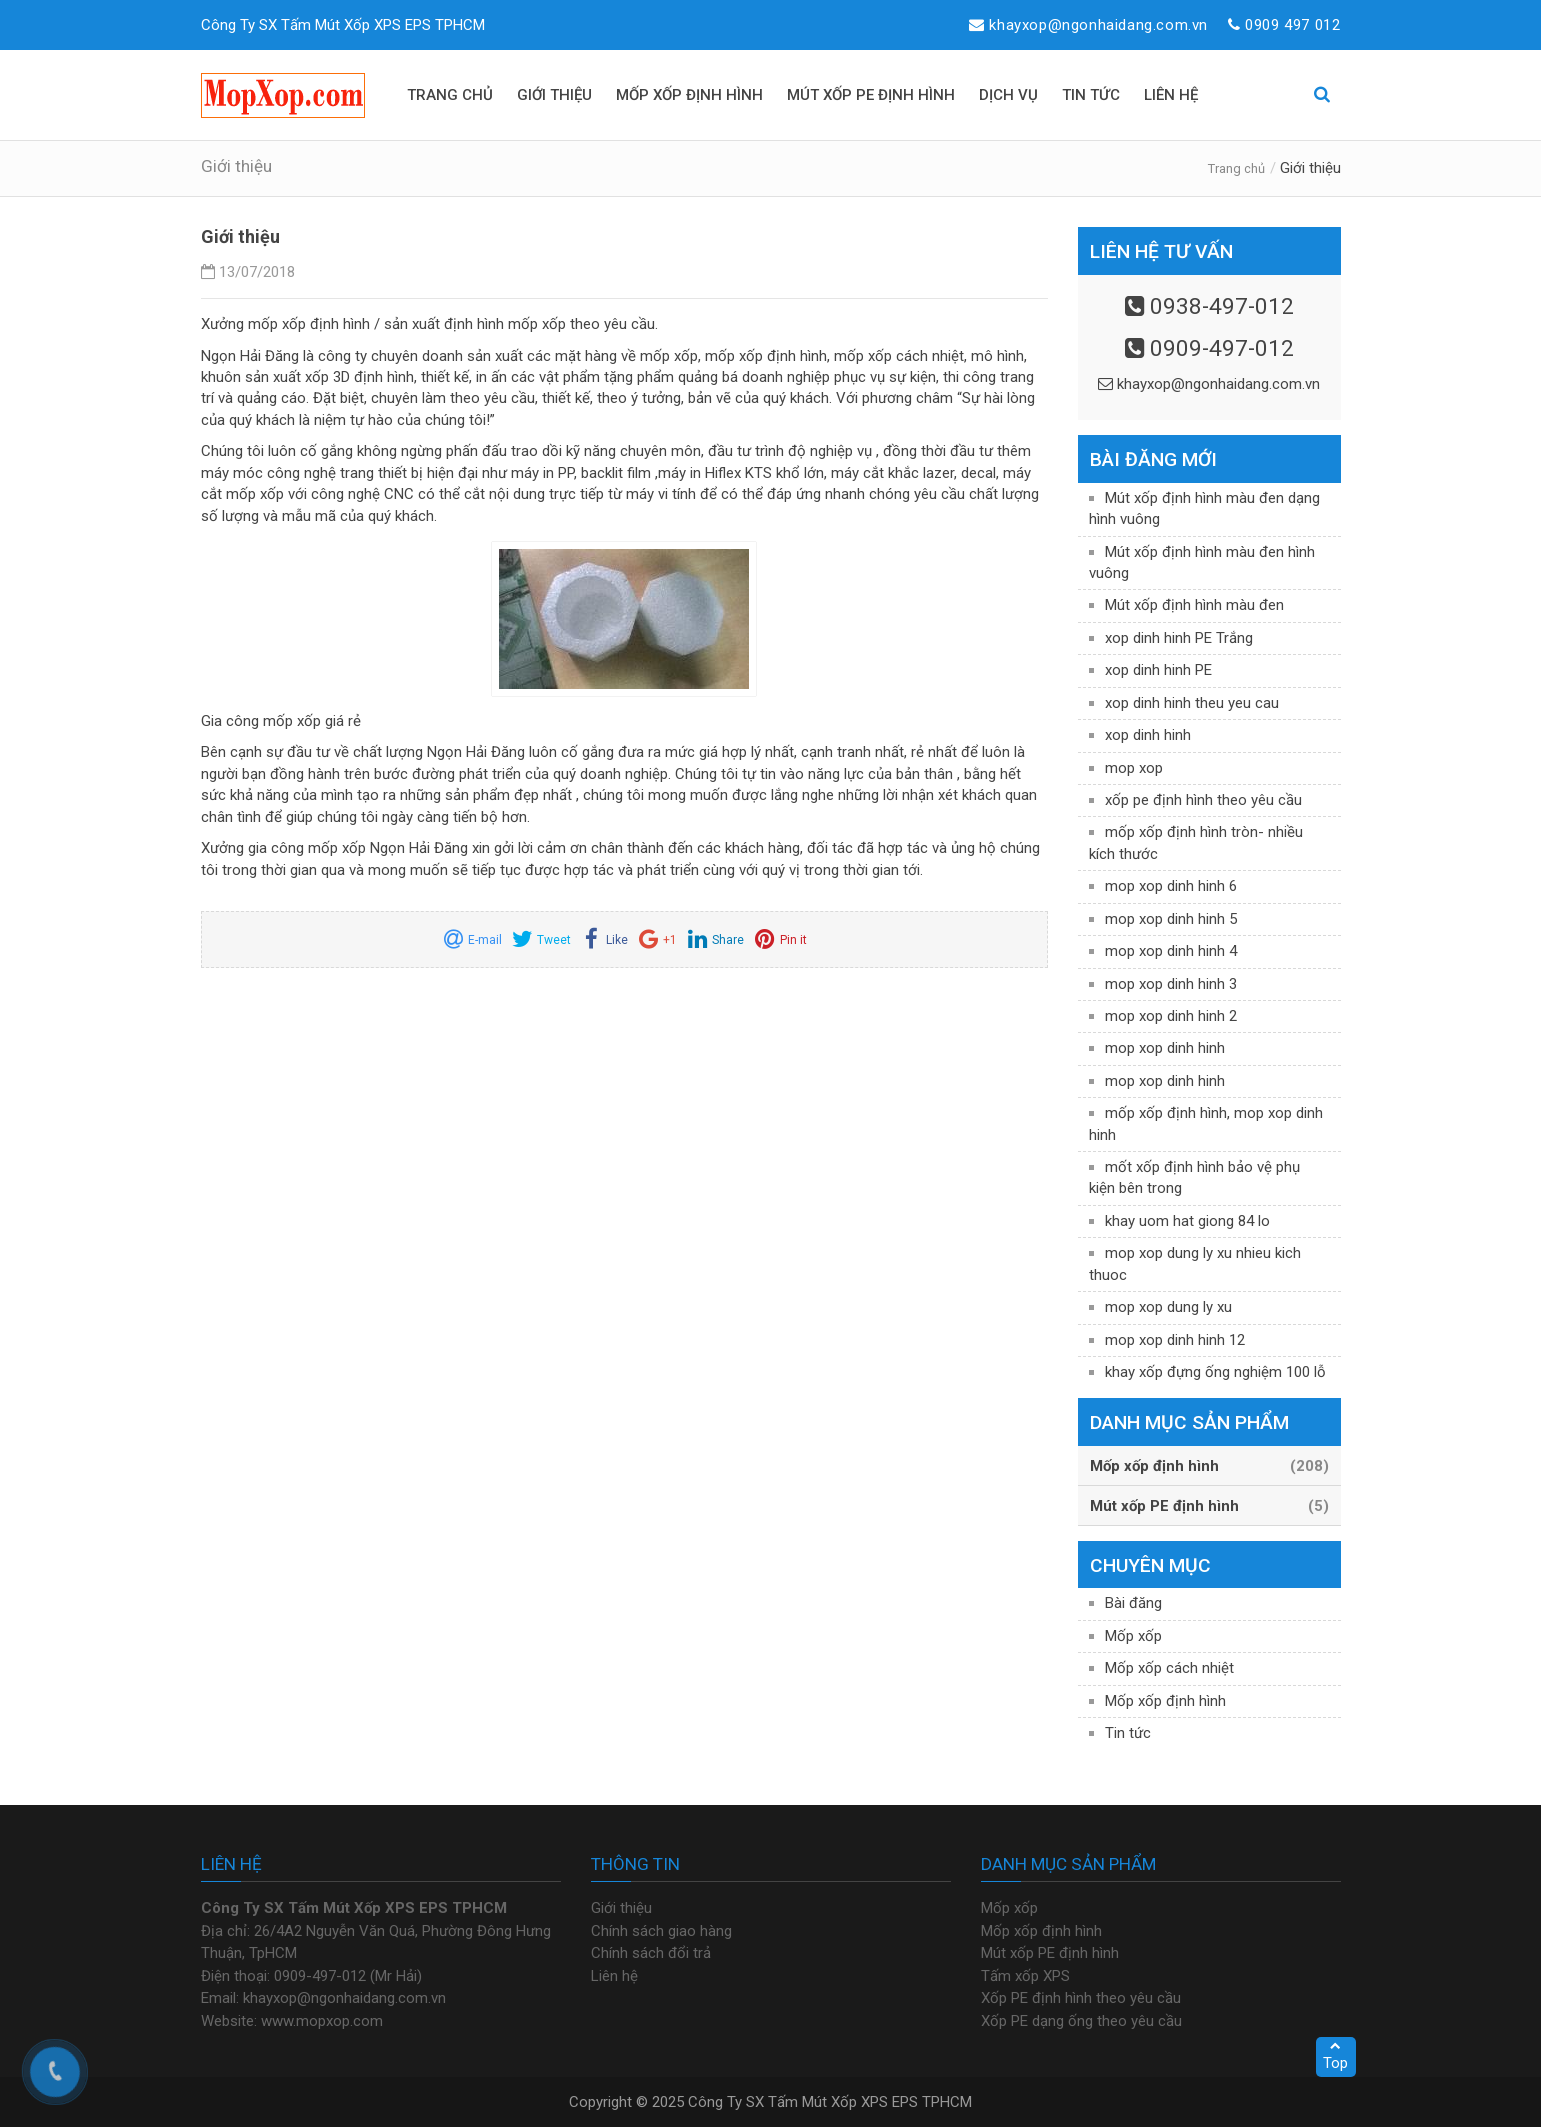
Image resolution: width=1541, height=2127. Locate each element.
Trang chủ (1236, 168)
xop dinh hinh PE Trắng (1179, 638)
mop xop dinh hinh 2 (1171, 1016)
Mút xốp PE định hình (1050, 1953)
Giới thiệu (621, 1908)
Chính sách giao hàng (661, 1931)
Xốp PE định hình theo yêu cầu (1081, 1998)
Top (1336, 2056)
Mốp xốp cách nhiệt (1169, 1668)
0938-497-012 (1222, 306)
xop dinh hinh (1148, 735)
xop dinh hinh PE (1158, 670)
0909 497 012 (1292, 25)
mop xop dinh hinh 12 (1175, 1340)
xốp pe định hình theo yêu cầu (1203, 800)
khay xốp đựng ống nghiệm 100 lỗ (1215, 1372)
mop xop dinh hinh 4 (1171, 951)
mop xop (1134, 768)
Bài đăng (1133, 1603)
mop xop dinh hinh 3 (1171, 984)
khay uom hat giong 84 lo (1187, 1221)
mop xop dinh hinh (1165, 1048)
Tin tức (1128, 1733)
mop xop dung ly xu (1168, 1307)
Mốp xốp (1133, 1636)
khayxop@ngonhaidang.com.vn (1098, 25)
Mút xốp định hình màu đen (1194, 605)
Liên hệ (614, 1976)
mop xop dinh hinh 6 (1171, 886)
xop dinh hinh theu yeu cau (1192, 703)
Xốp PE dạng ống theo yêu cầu (1081, 2021)
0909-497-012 (1222, 348)
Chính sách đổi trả (651, 1953)
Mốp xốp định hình (1165, 1701)
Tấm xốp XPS (1025, 1976)
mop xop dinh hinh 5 (1171, 919)
